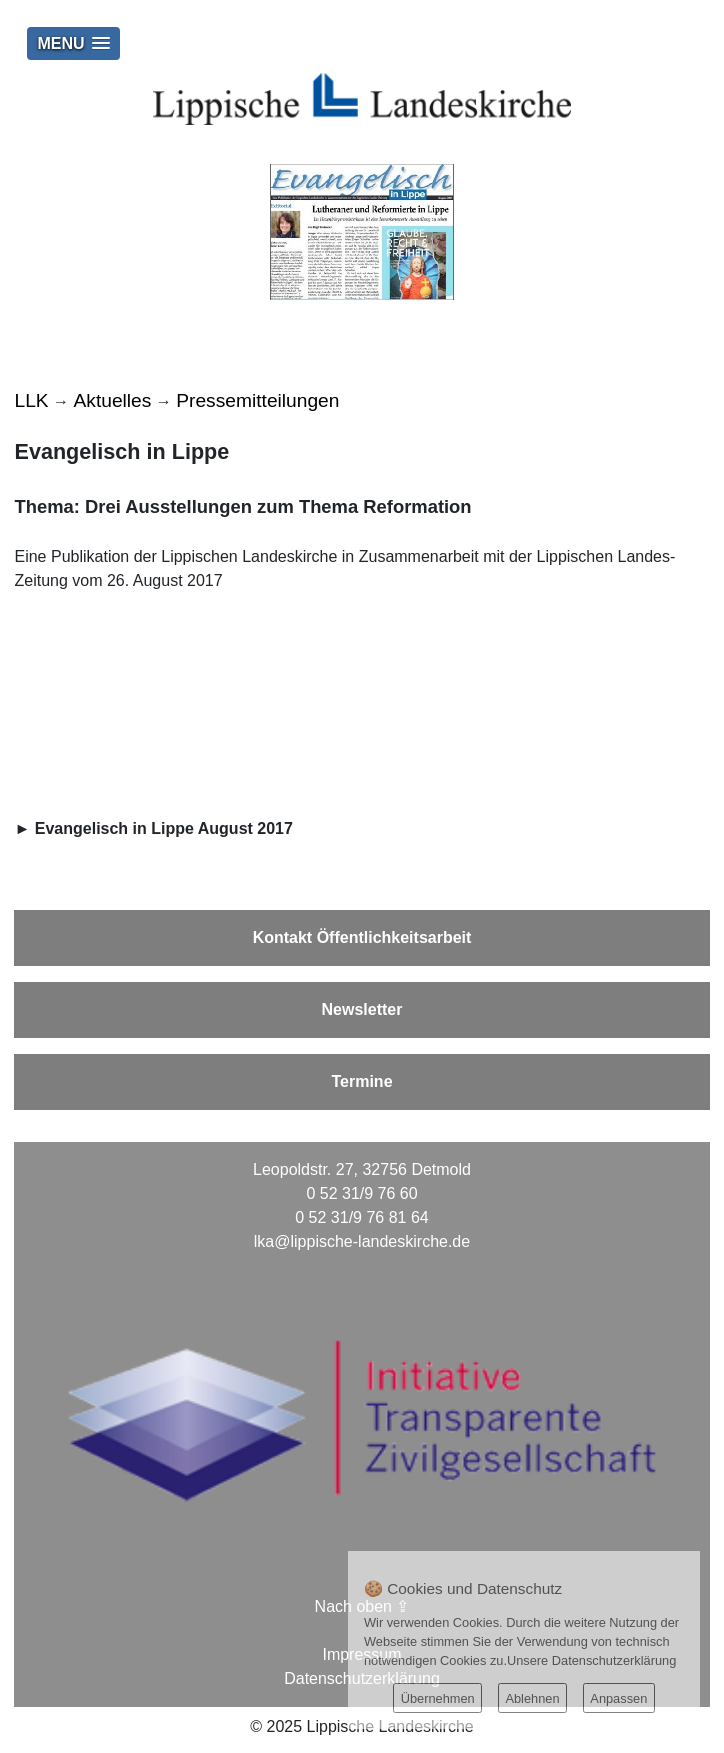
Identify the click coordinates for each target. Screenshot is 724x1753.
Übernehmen (438, 1698)
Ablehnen (532, 1698)
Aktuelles (113, 400)
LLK (31, 400)
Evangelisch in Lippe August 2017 (164, 828)
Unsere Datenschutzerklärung (591, 1660)
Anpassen (618, 1698)
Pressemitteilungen (257, 400)
